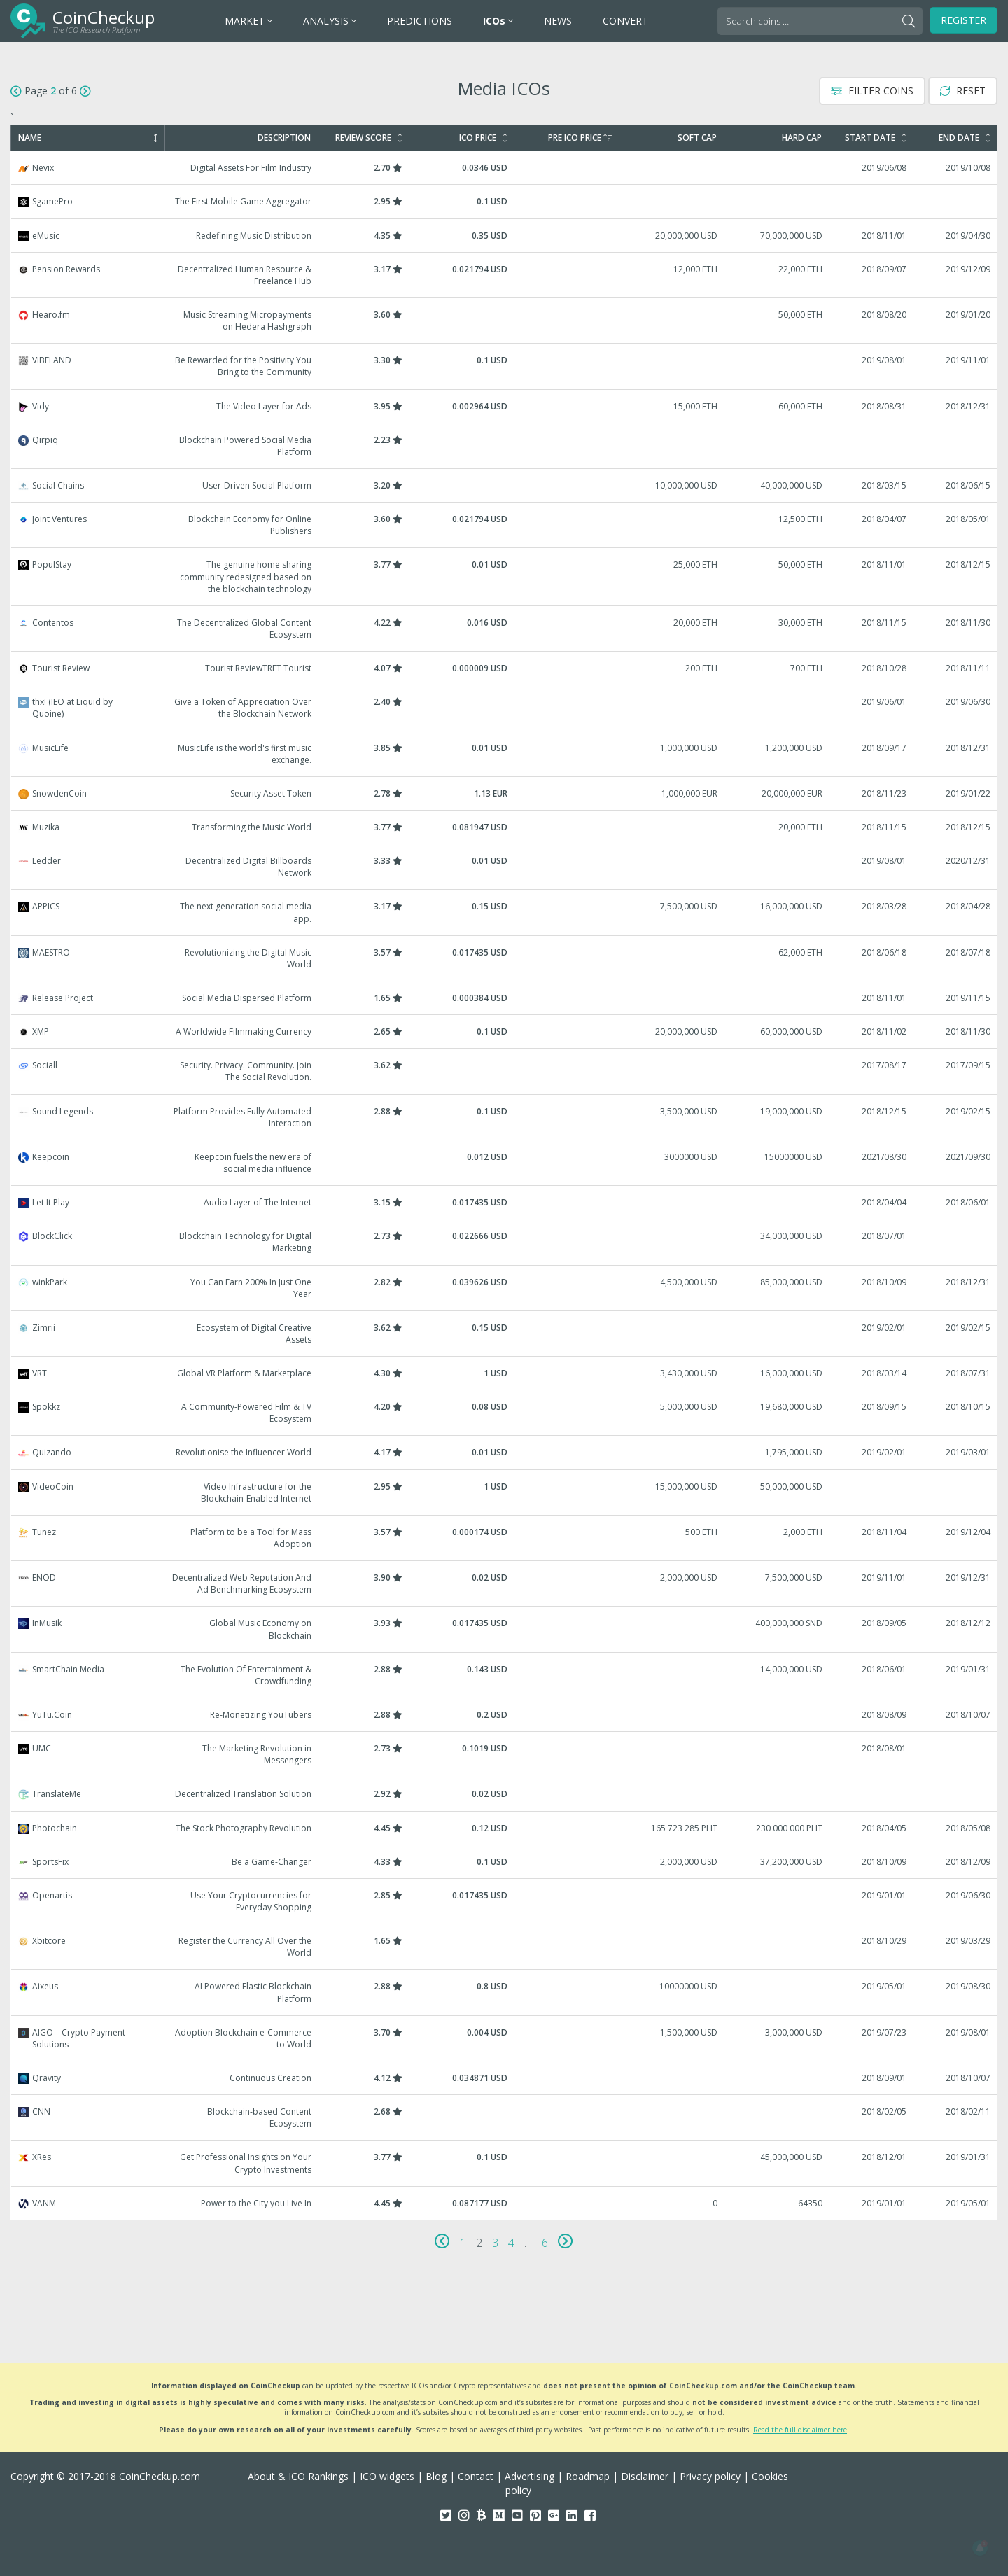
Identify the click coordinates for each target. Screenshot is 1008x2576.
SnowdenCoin (504, 793)
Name (88, 138)
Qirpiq (504, 446)
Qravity (504, 2078)
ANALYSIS (329, 20)
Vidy (504, 406)
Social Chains (504, 485)
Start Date (875, 138)
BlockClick (504, 1241)
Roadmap (588, 2476)
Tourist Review (504, 668)
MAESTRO (504, 958)
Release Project (504, 997)
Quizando (504, 1452)
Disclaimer (644, 2476)
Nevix (504, 167)
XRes (504, 2163)
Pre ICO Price (580, 138)
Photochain (504, 1828)
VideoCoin (504, 1492)
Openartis (504, 1901)
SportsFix (504, 1861)
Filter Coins (872, 90)
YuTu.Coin (504, 1714)
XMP (504, 1031)
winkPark (504, 1288)
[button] (980, 2548)
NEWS (558, 20)
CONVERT (625, 20)
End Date (964, 138)
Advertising (529, 2476)
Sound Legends (504, 1117)
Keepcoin (504, 1162)
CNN (504, 2117)
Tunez (504, 1538)
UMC (504, 1754)
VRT (504, 1373)
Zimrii (504, 1333)
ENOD (504, 1583)
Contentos (504, 628)
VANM (504, 2203)
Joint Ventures (504, 525)
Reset (963, 90)
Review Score (368, 138)
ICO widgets (387, 2476)
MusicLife (504, 754)
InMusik (504, 1628)
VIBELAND (504, 366)
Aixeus (504, 1992)
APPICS (504, 912)
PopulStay (504, 576)
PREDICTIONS (419, 20)
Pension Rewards (504, 275)
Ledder (504, 866)
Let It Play (504, 1202)
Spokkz (504, 1412)
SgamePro (504, 201)
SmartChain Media (504, 1675)
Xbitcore (504, 1946)
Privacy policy (710, 2476)
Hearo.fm (504, 320)
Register (963, 20)
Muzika (504, 827)
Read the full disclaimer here (800, 2430)
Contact (475, 2476)
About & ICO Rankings (298, 2476)
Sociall (504, 1071)
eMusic (504, 235)
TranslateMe (504, 1793)
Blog (436, 2476)
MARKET (248, 20)
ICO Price (483, 138)
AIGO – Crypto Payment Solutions (504, 2038)
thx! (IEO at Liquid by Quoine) (504, 707)
